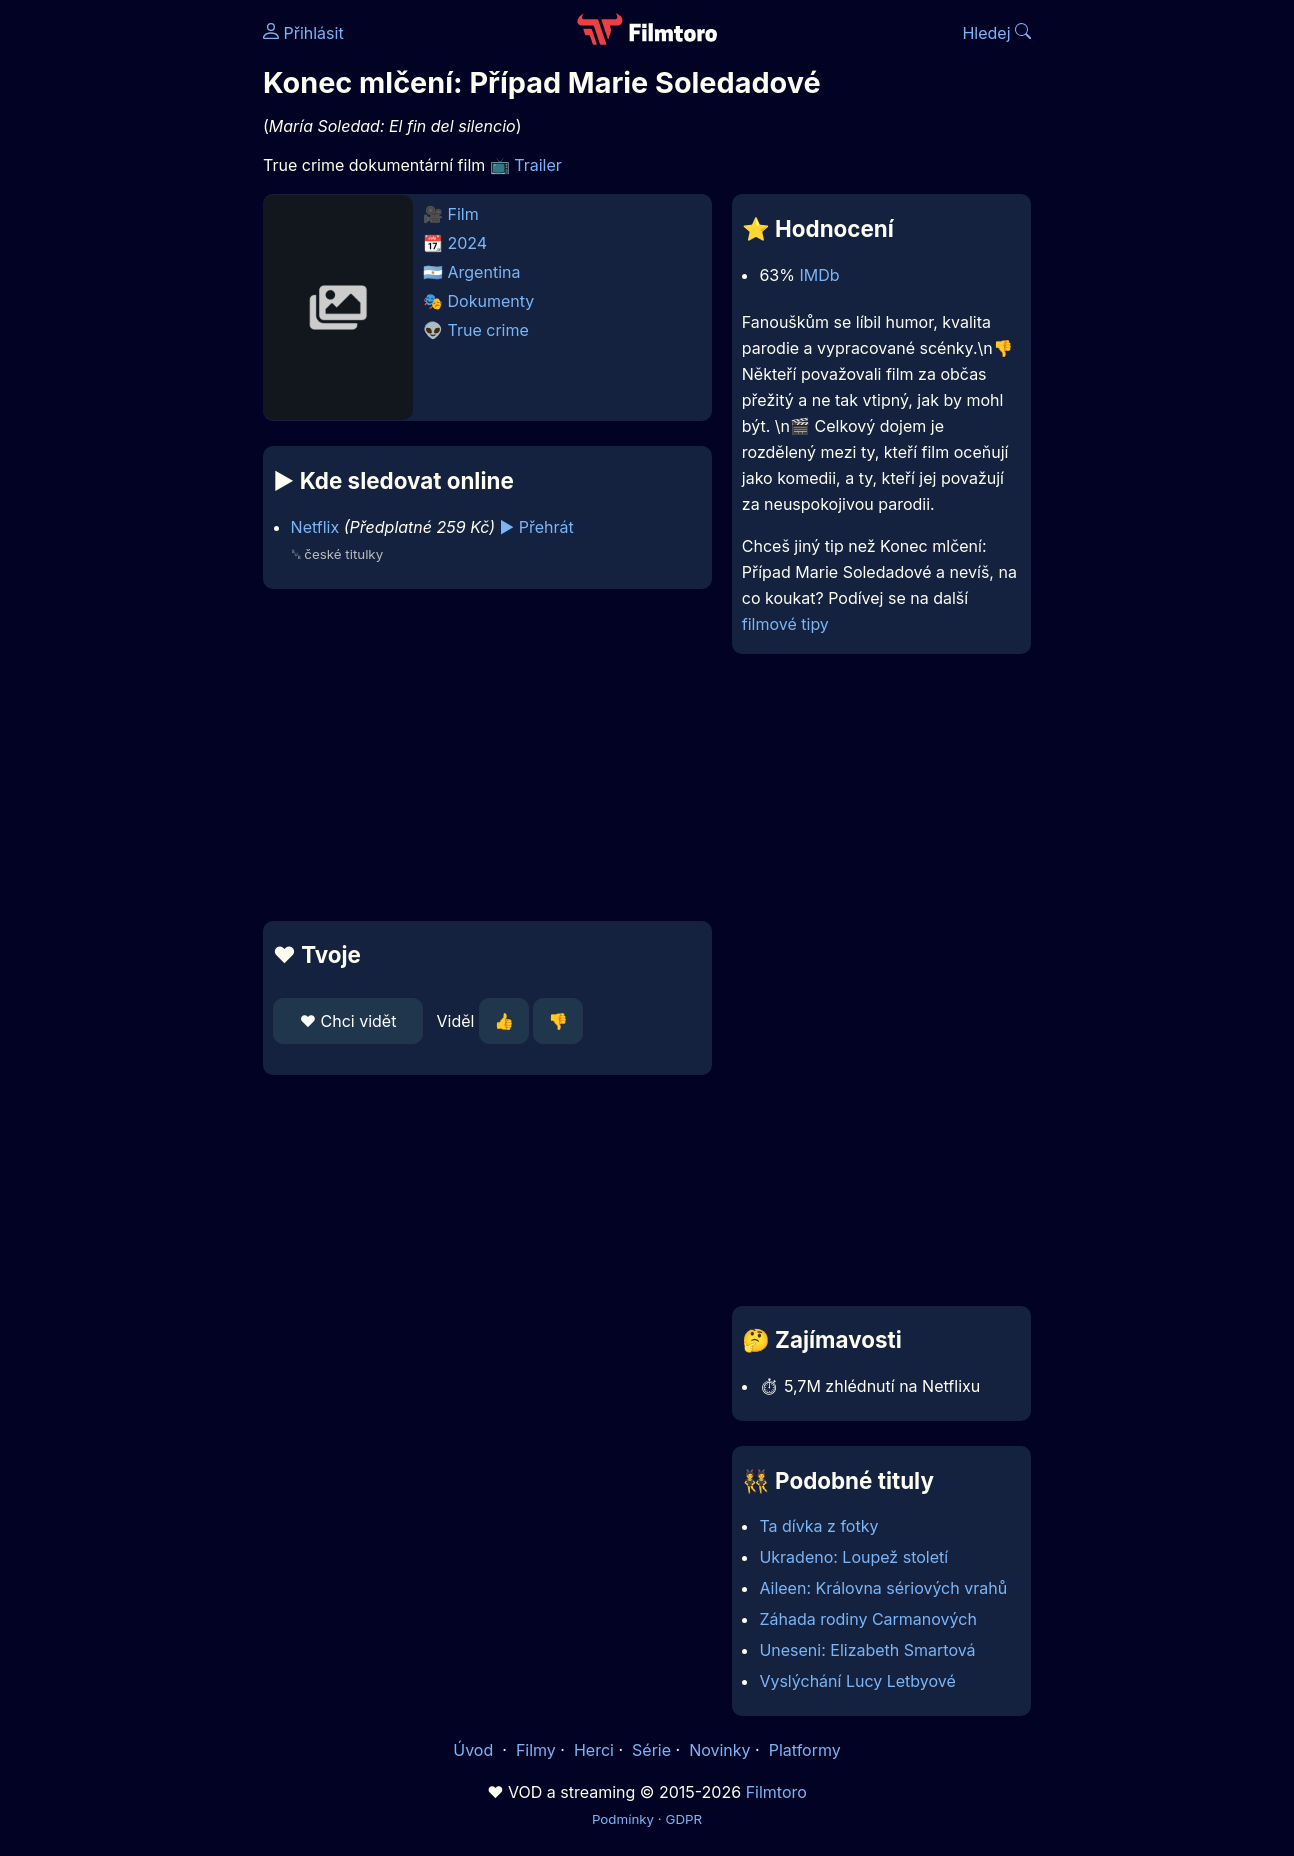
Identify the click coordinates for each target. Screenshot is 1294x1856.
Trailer (538, 165)
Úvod (475, 1750)
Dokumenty (491, 301)
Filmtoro (776, 1792)
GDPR (683, 1819)
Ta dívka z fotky (818, 1526)
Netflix (315, 527)
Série (651, 1750)
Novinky (719, 1750)
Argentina (484, 272)
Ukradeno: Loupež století (853, 1557)
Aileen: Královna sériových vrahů (883, 1588)
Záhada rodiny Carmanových (867, 1619)
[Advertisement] (487, 755)
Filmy (536, 1750)
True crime (488, 330)
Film (463, 214)
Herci (594, 1750)
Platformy (805, 1750)
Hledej (996, 33)
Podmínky (623, 1819)
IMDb (819, 275)
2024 (468, 243)
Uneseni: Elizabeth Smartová (867, 1650)
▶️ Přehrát (537, 527)
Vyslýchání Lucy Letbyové (857, 1681)
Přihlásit (303, 33)
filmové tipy (785, 624)
